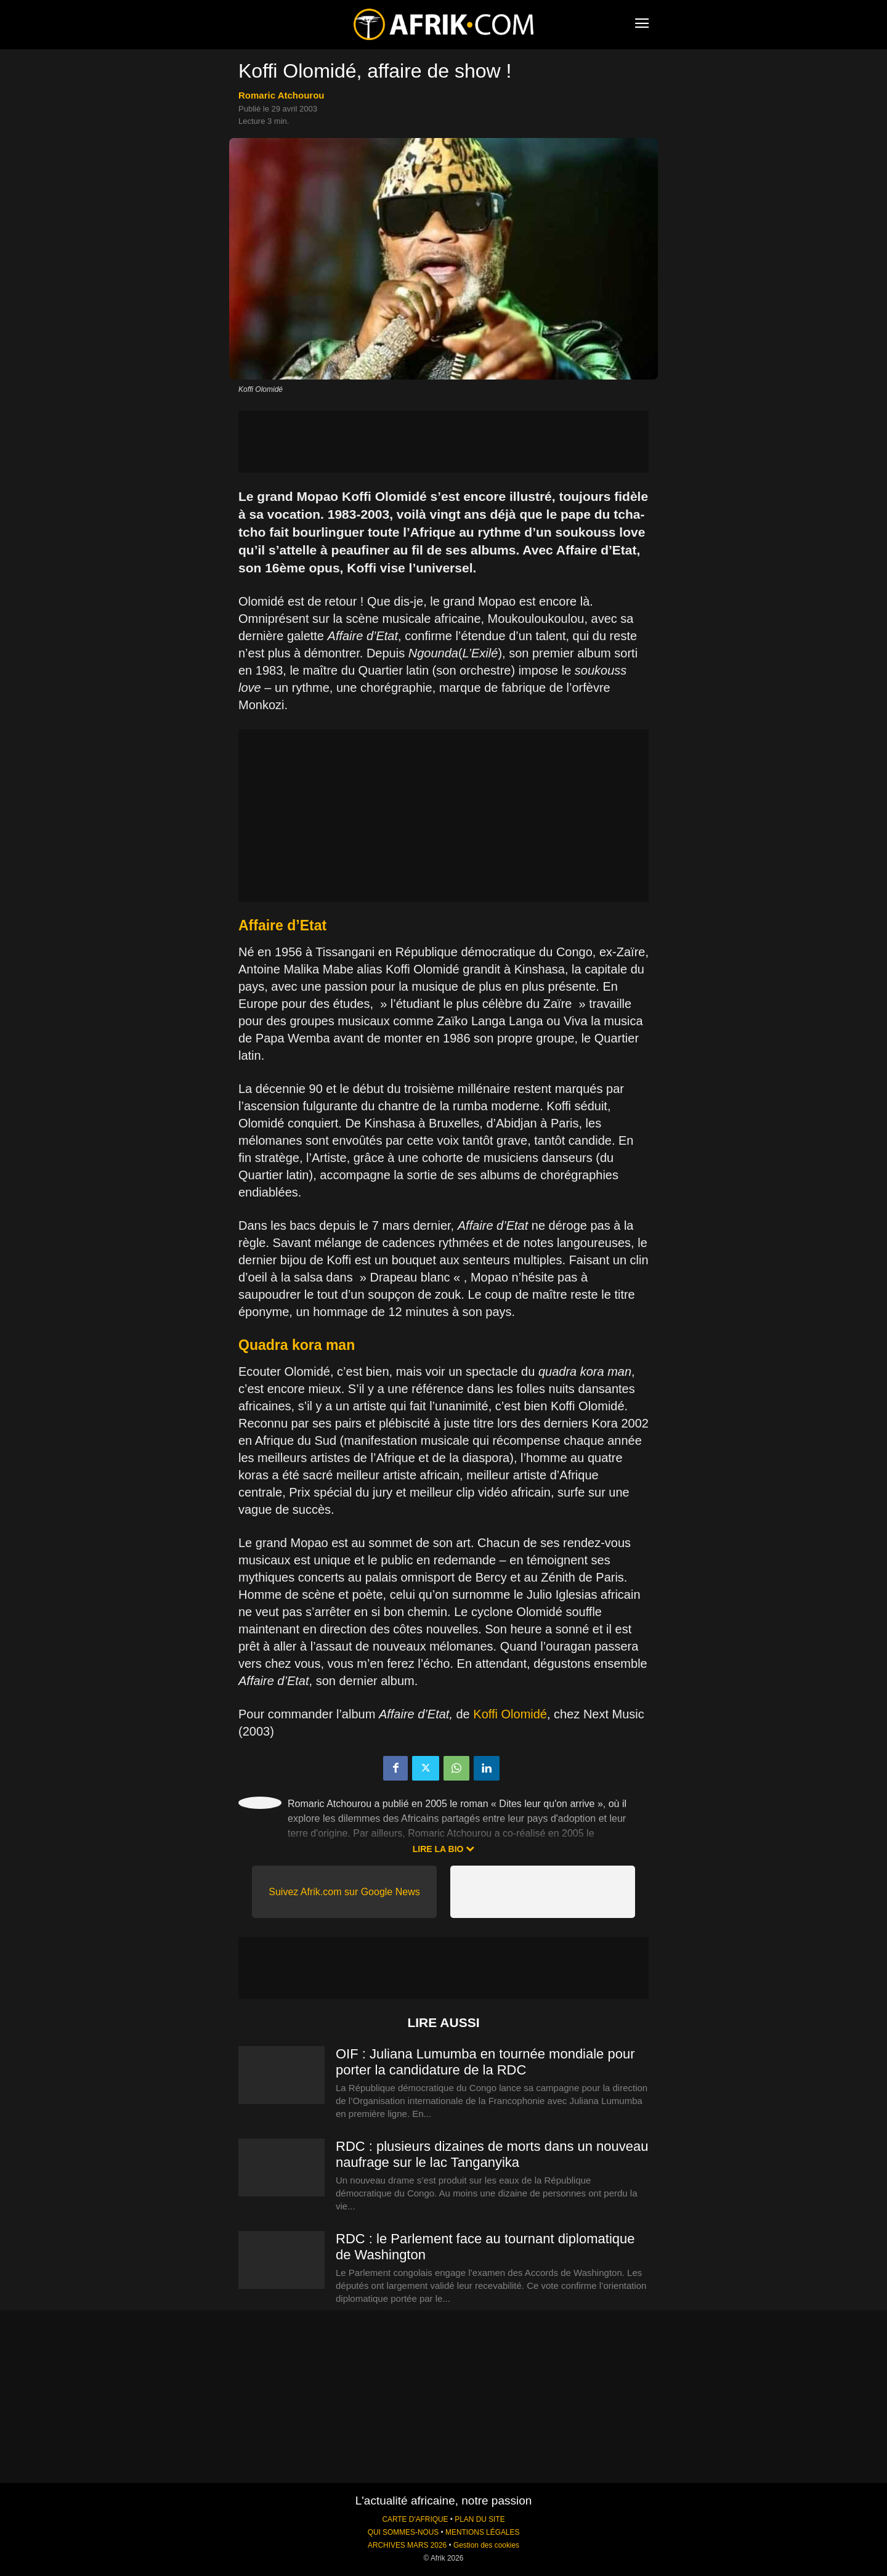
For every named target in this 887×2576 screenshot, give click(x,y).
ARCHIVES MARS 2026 (407, 2545)
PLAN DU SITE (479, 2519)
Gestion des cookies (486, 2545)
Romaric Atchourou (281, 95)
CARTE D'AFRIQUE (415, 2519)
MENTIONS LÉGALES (482, 2532)
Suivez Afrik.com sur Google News (344, 1892)
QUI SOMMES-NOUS (403, 2532)
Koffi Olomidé (510, 1714)
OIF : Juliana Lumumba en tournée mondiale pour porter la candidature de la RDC (485, 2062)
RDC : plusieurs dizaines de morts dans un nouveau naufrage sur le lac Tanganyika (492, 2154)
